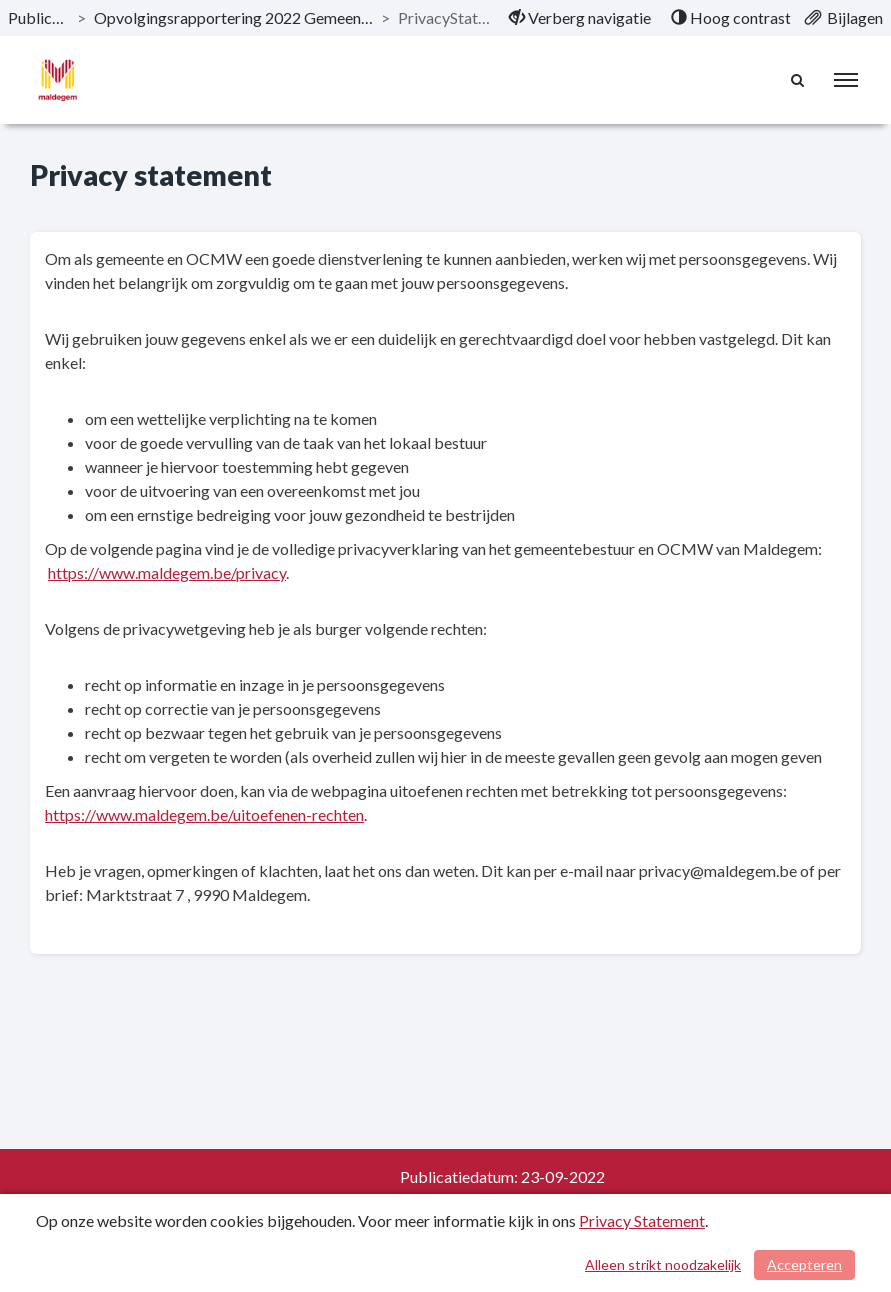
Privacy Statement (642, 1220)
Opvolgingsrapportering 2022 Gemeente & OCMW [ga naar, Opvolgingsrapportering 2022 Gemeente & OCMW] (233, 17)
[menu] (846, 80)
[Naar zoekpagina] (797, 80)
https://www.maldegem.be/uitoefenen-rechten (204, 814)
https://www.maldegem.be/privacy (167, 572)
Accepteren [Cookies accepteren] (804, 1264)
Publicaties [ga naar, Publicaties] (38, 17)
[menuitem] (580, 18)
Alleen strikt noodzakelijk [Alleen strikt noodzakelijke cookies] (663, 1264)
